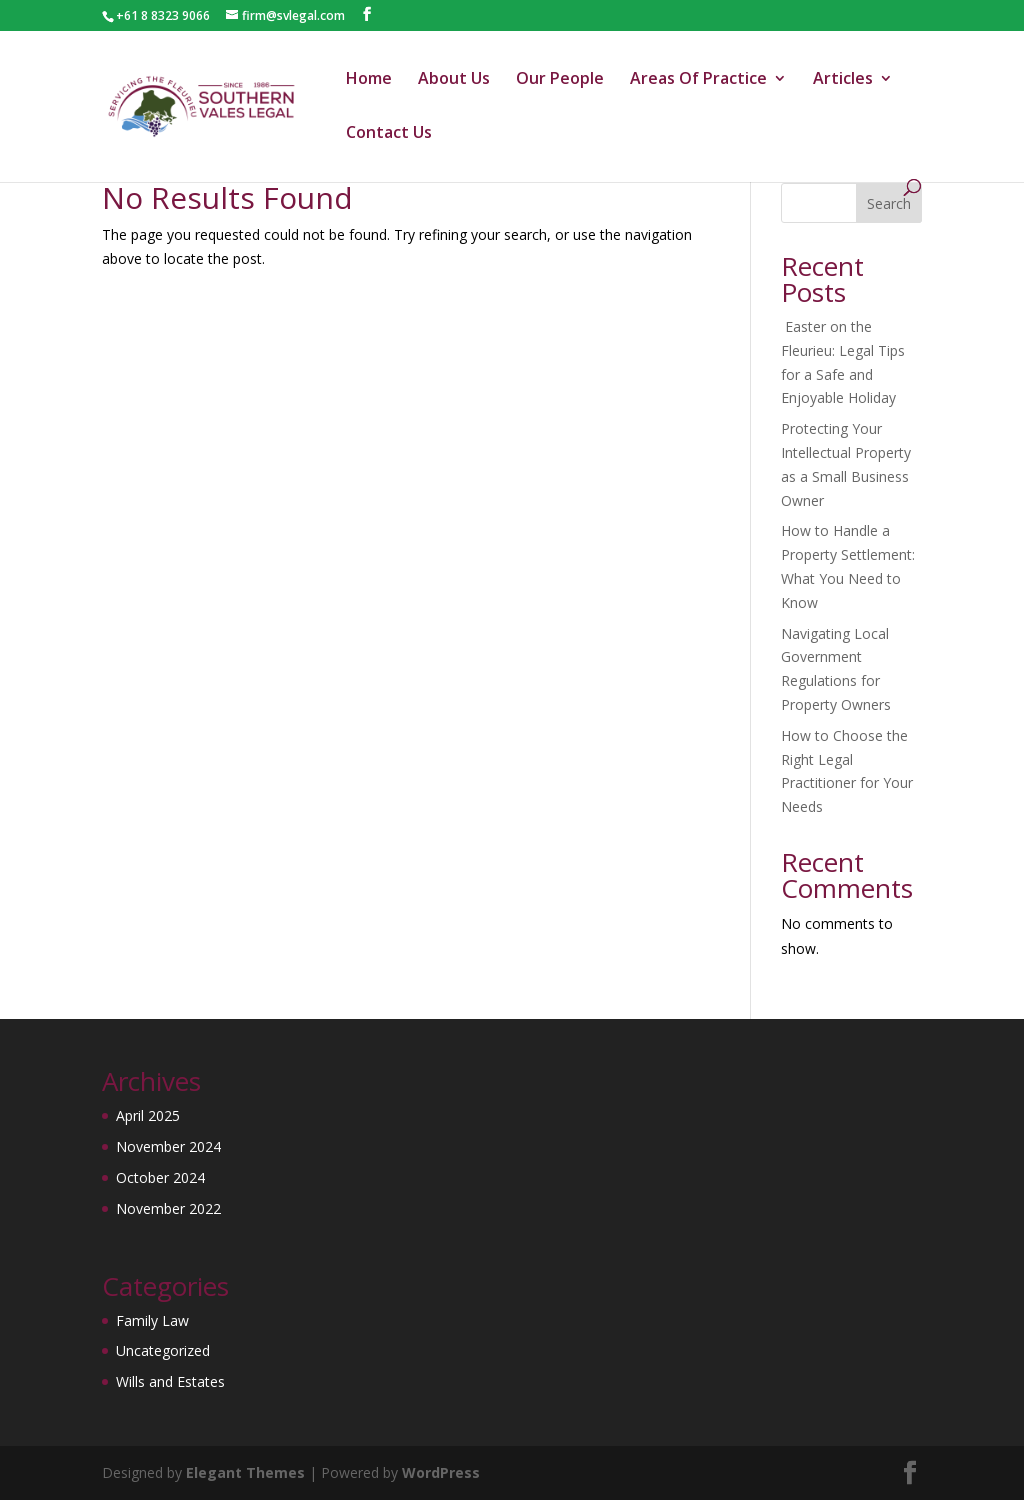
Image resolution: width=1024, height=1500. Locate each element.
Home (369, 80)
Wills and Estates (170, 1381)
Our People (560, 80)
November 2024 (168, 1146)
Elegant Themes (245, 1472)
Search (889, 203)
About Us (454, 80)
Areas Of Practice (698, 80)
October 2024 (160, 1177)
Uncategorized (163, 1350)
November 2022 (168, 1208)
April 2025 (148, 1115)
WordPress (441, 1472)
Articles (843, 80)
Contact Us (389, 134)
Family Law (152, 1320)
